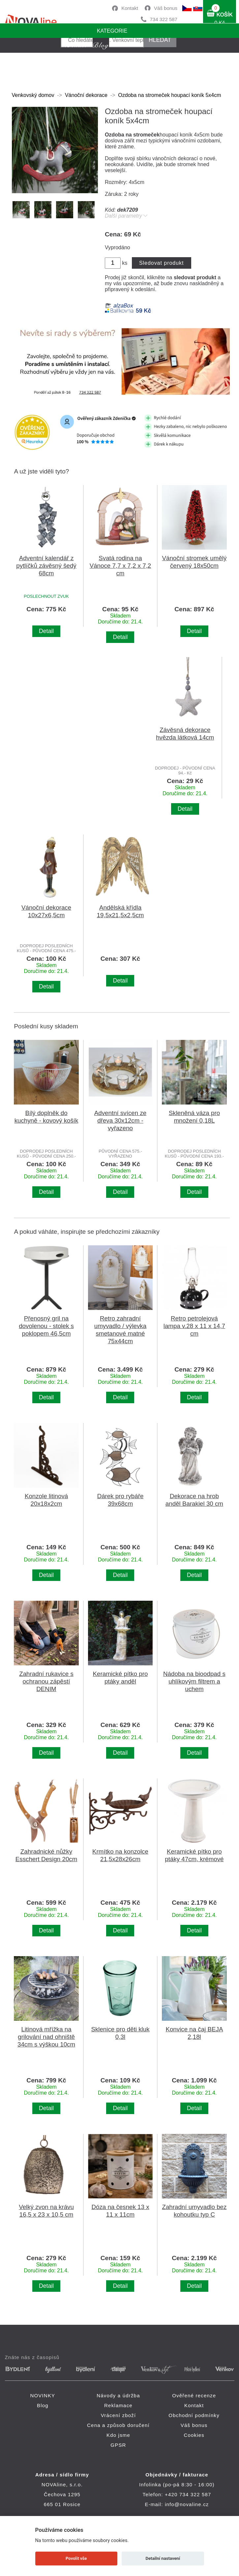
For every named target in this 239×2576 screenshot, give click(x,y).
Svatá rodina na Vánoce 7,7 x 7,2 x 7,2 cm (120, 566)
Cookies (194, 2435)
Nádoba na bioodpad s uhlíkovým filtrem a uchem (194, 1681)
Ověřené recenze (194, 2395)
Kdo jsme (118, 2435)
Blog (42, 2405)
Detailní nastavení (162, 2558)
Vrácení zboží (118, 2415)
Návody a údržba (118, 2395)
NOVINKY (42, 2395)
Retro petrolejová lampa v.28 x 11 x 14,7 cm (194, 1326)
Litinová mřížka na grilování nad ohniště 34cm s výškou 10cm (46, 2037)
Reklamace (118, 2405)
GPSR (118, 2445)
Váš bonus (165, 8)
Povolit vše (76, 2558)
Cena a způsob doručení (118, 2425)
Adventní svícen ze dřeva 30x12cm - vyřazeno (120, 1120)
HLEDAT (160, 40)
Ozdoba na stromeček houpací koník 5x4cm (169, 95)
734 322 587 (163, 19)
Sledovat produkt (161, 263)
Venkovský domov (33, 95)
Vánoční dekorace (86, 95)
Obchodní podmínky (194, 2415)
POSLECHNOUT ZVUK (46, 596)
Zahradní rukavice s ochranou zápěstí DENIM (46, 1681)
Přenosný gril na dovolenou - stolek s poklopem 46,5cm (46, 1326)
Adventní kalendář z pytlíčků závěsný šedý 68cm (46, 566)
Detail (46, 631)
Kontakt (129, 8)
